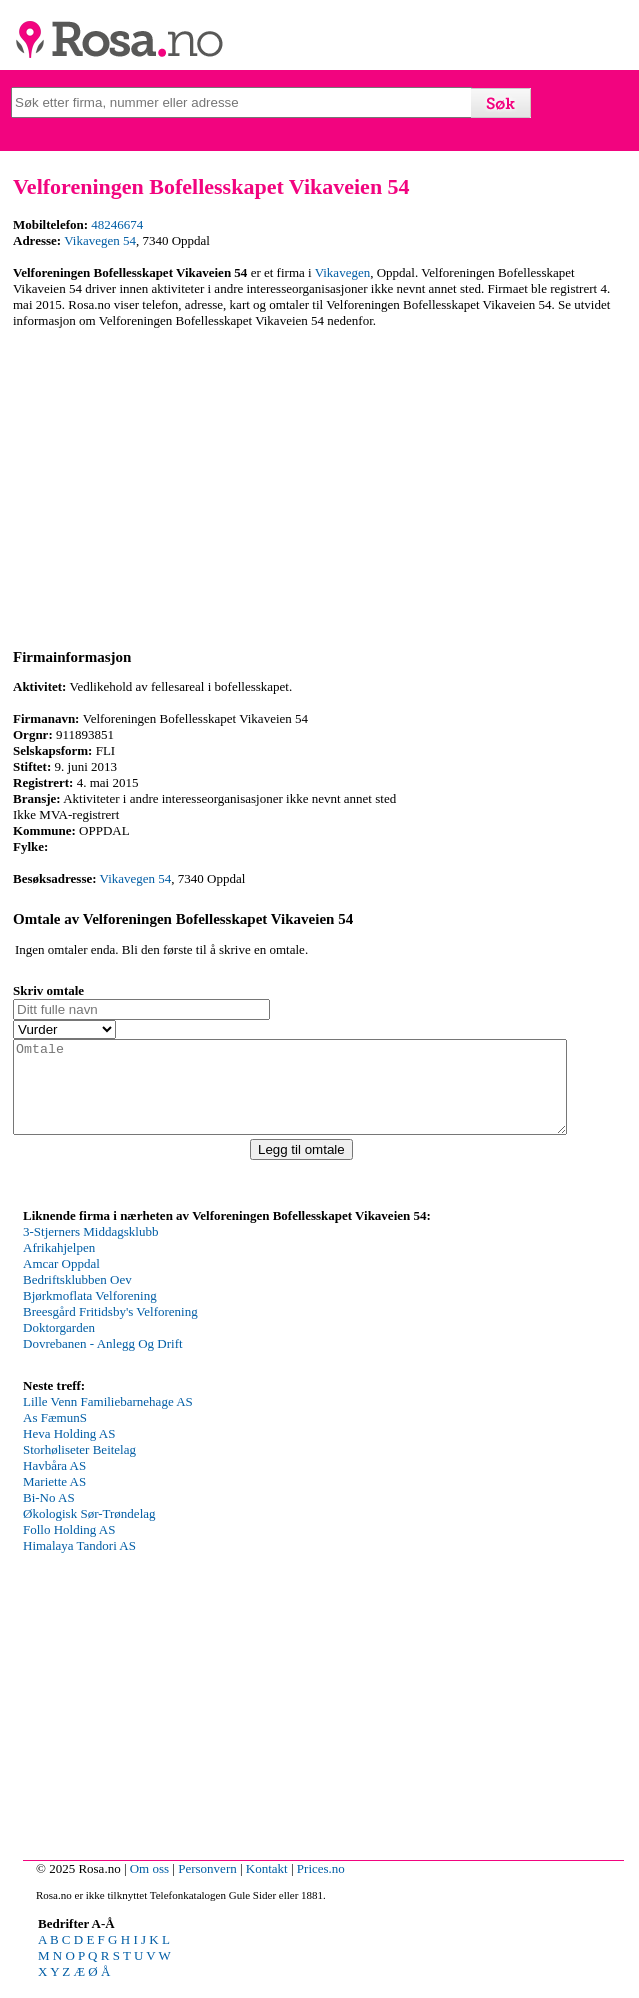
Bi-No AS (49, 1515)
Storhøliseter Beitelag (79, 1467)
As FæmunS (55, 1435)
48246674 (117, 224)
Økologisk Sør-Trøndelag (89, 1531)
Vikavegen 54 (100, 240)
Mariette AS (54, 1499)
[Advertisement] (316, 485)
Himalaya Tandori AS (79, 1563)
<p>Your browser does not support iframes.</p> (173, 1317)
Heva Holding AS (69, 1451)
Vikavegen (343, 272)
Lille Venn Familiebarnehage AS (108, 1419)
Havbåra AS (54, 1483)
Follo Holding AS (69, 1547)
